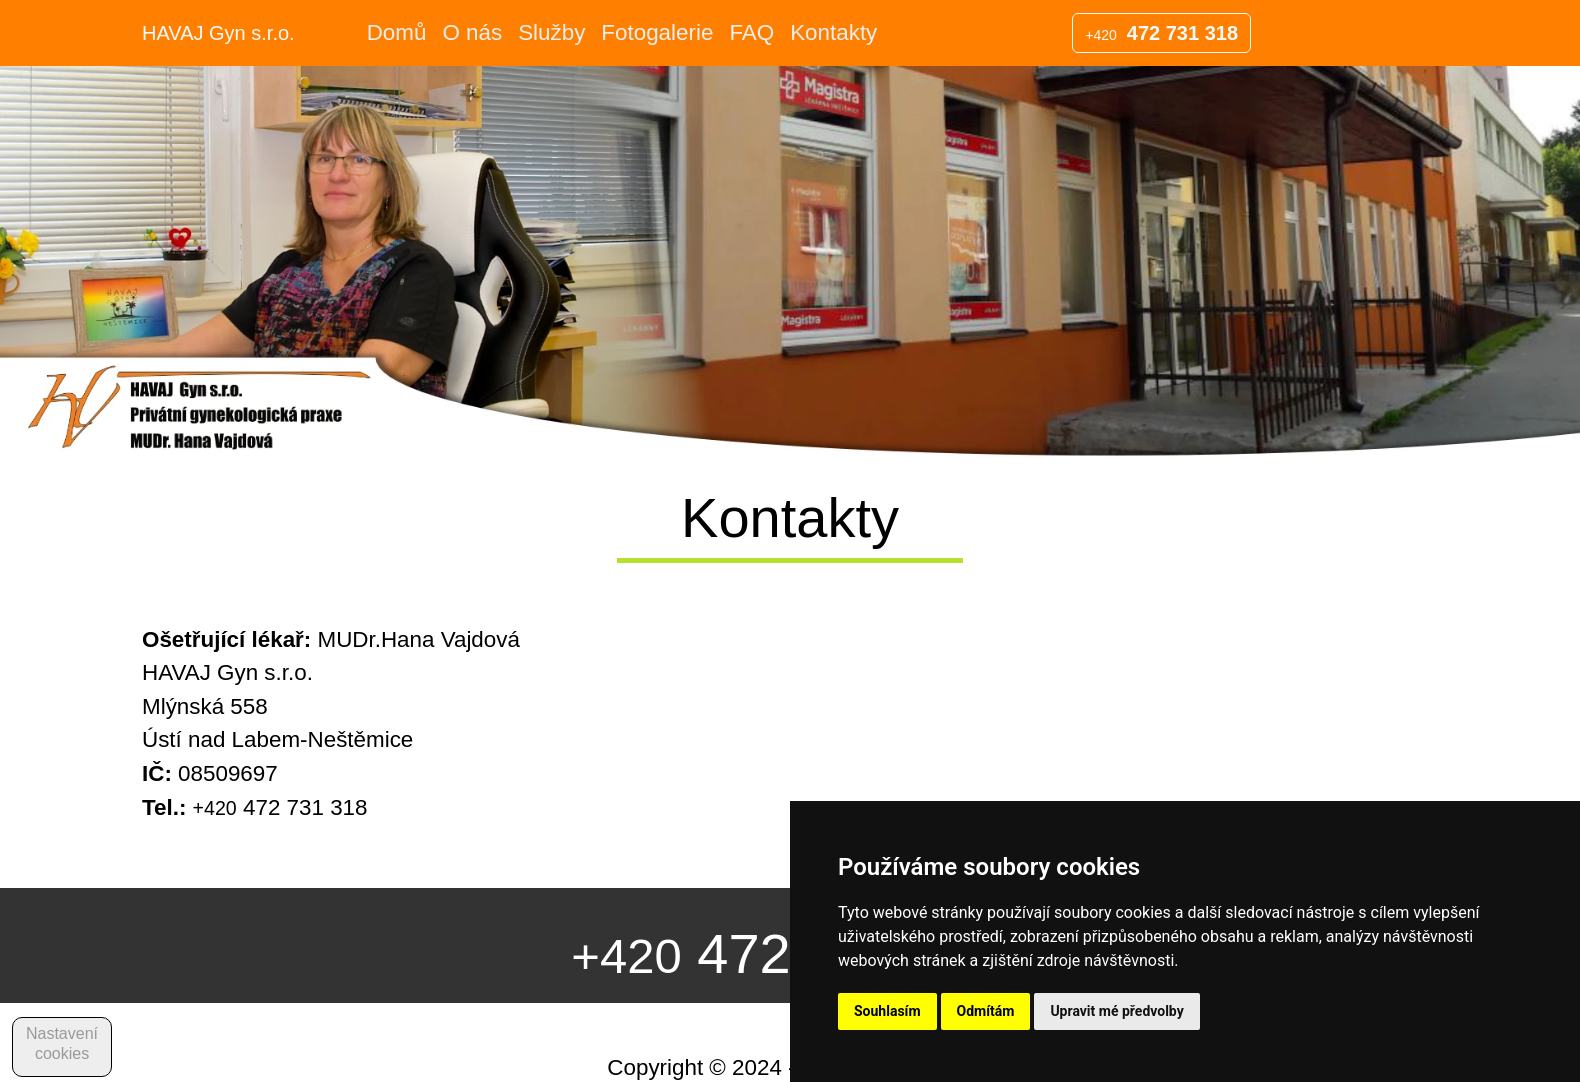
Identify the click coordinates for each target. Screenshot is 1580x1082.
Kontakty (833, 32)
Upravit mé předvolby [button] (1116, 1011)
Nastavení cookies (62, 1043)
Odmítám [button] (986, 1011)
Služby (551, 32)
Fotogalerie (657, 32)
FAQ (751, 32)
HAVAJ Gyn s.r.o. (218, 33)
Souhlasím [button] (887, 1011)
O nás (472, 32)
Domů (397, 32)
